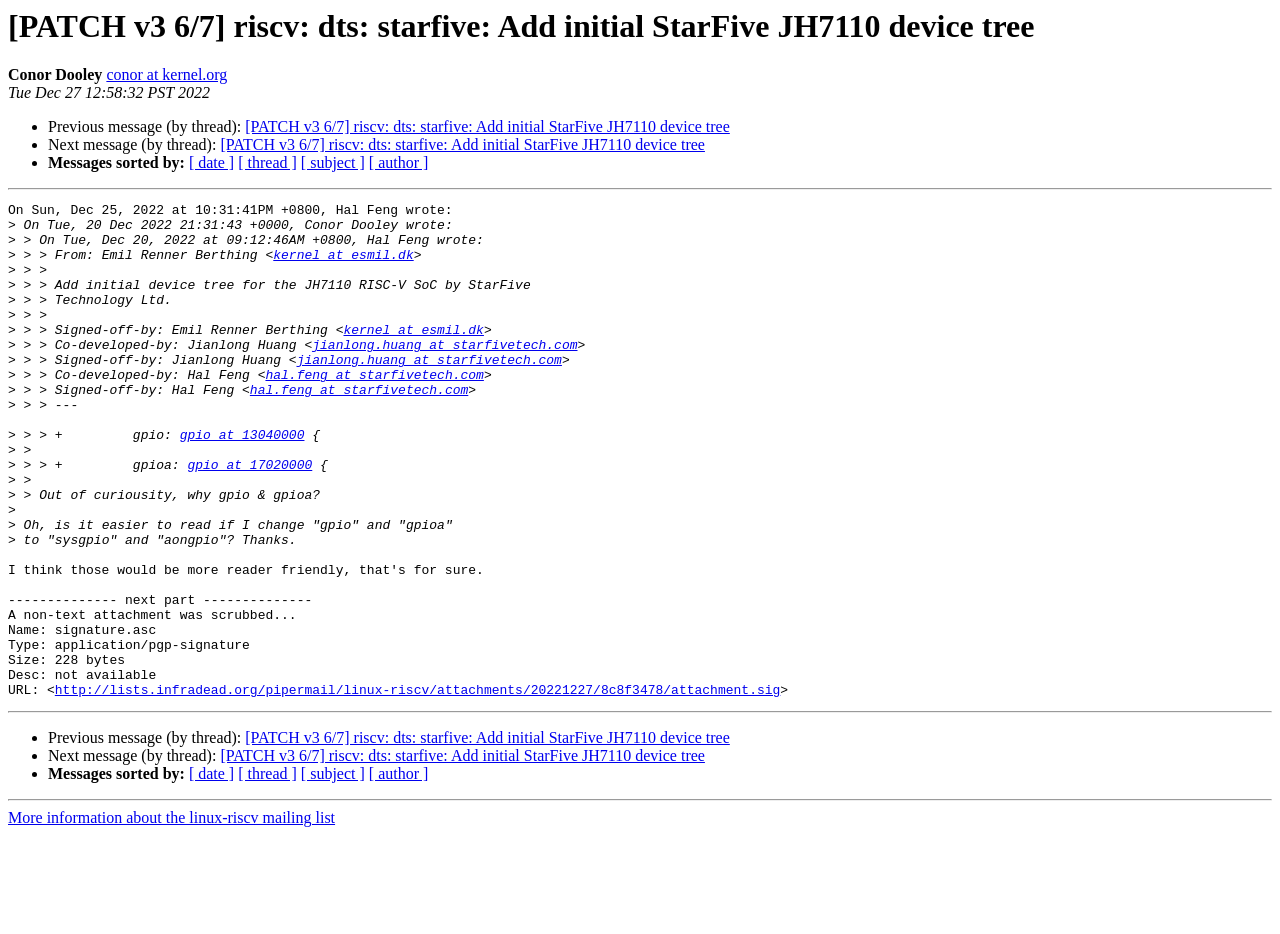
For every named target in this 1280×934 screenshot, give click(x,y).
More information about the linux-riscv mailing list (171, 916)
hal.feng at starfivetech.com (374, 410)
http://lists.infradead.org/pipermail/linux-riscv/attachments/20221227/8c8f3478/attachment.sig (417, 788)
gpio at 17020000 (249, 518)
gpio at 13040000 (242, 482)
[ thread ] (267, 162)
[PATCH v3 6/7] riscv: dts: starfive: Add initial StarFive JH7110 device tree (487, 126)
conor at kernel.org (166, 74)
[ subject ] (333, 162)
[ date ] (211, 162)
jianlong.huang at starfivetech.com (444, 374)
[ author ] (399, 162)
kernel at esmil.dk (343, 266)
